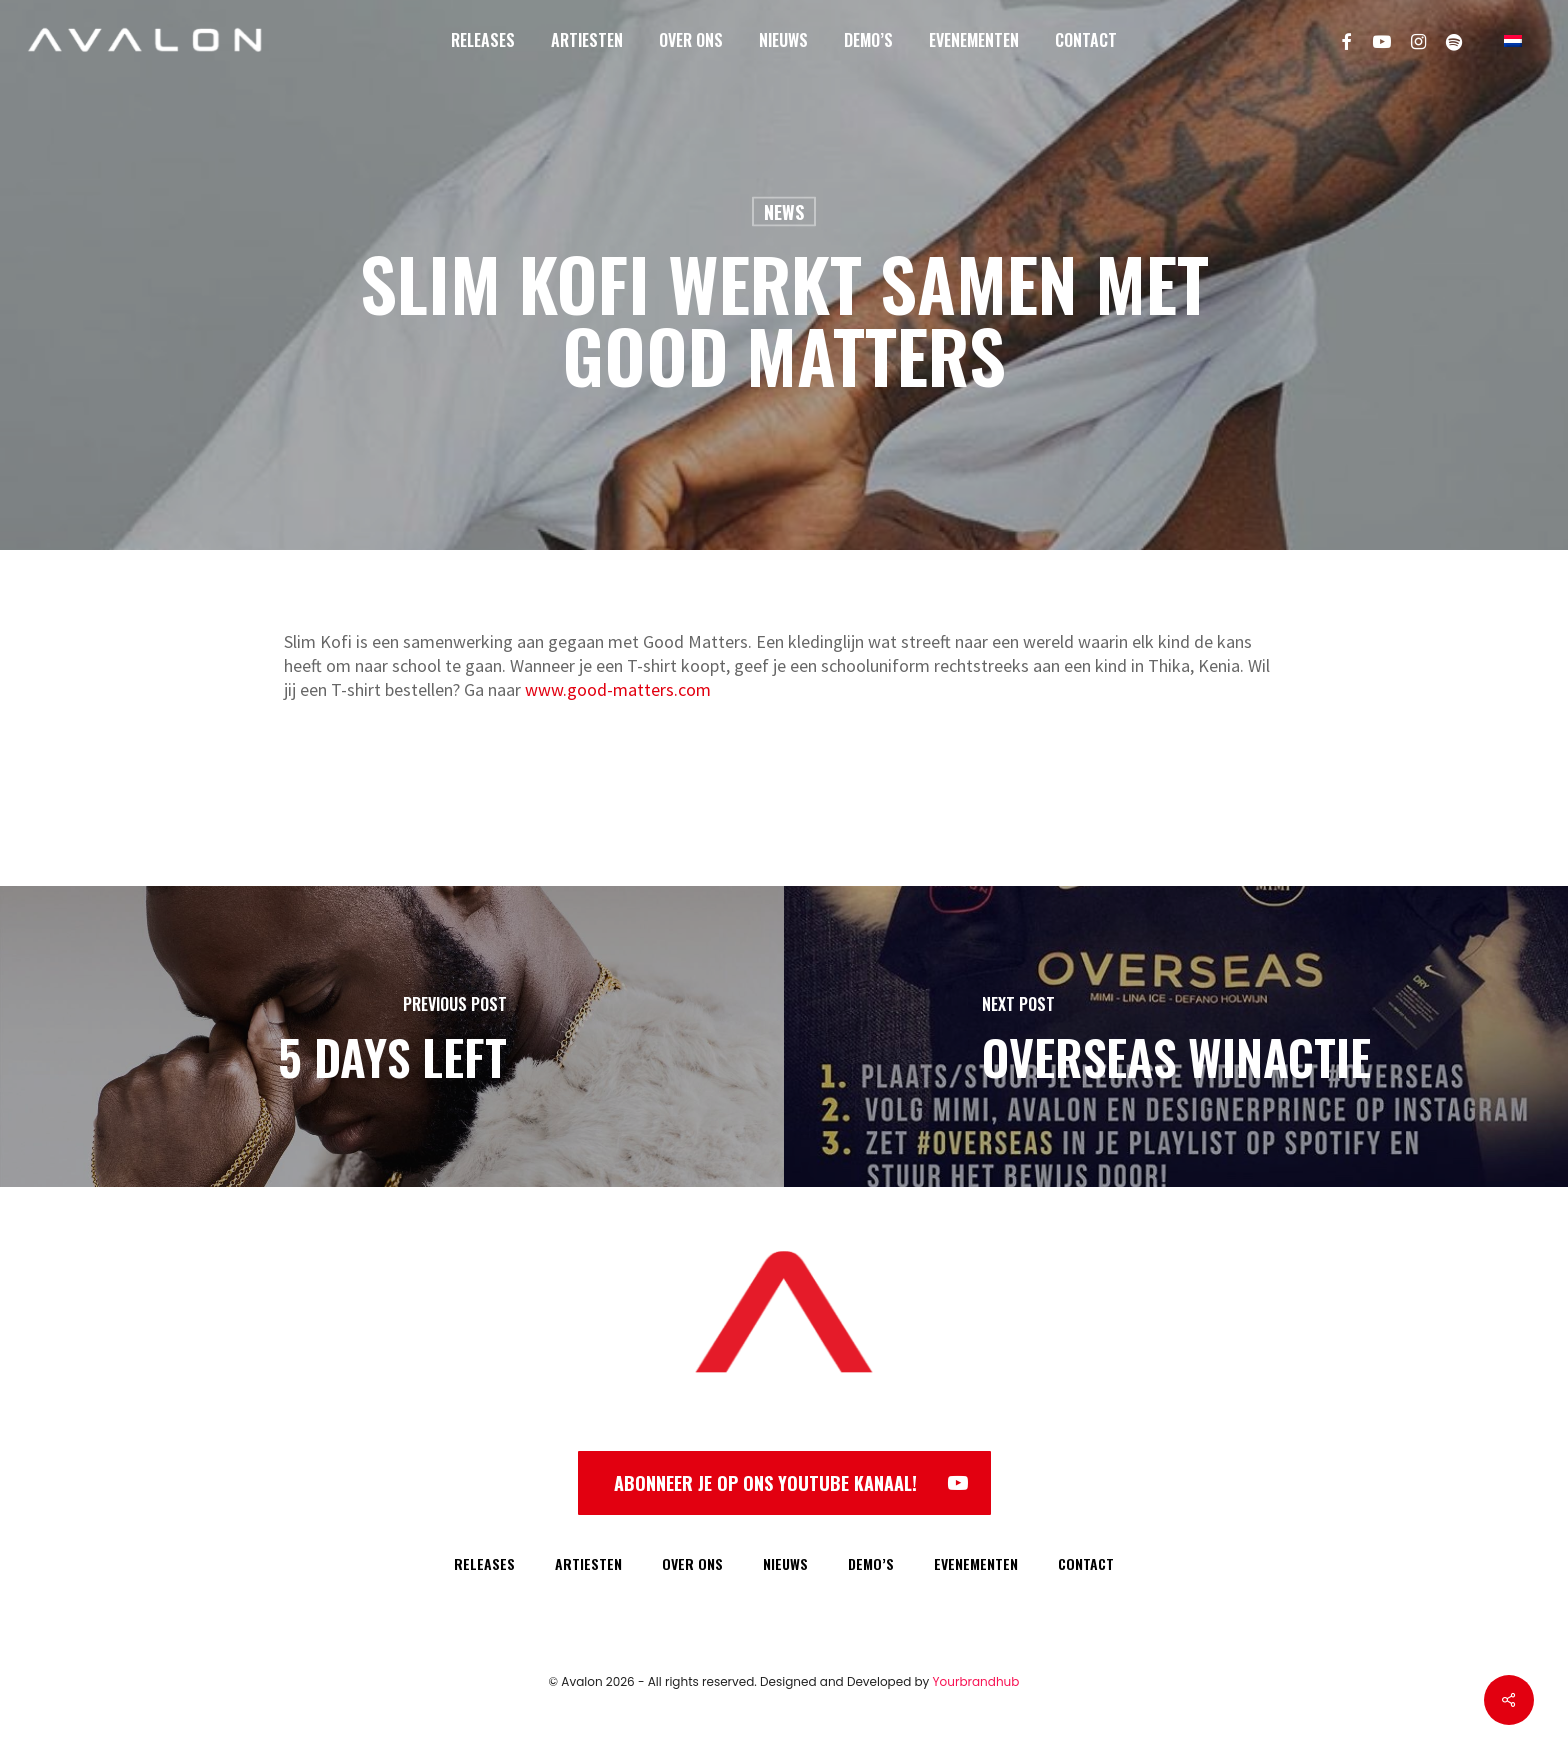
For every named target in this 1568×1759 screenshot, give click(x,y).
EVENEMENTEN (976, 1563)
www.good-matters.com (618, 689)
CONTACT (1086, 1563)
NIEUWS (785, 1563)
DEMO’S (871, 1563)
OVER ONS (692, 1563)
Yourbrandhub (976, 1681)
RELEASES (484, 1563)
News (784, 212)
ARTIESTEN (588, 1563)
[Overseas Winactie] (1176, 1036)
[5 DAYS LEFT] (392, 1036)
